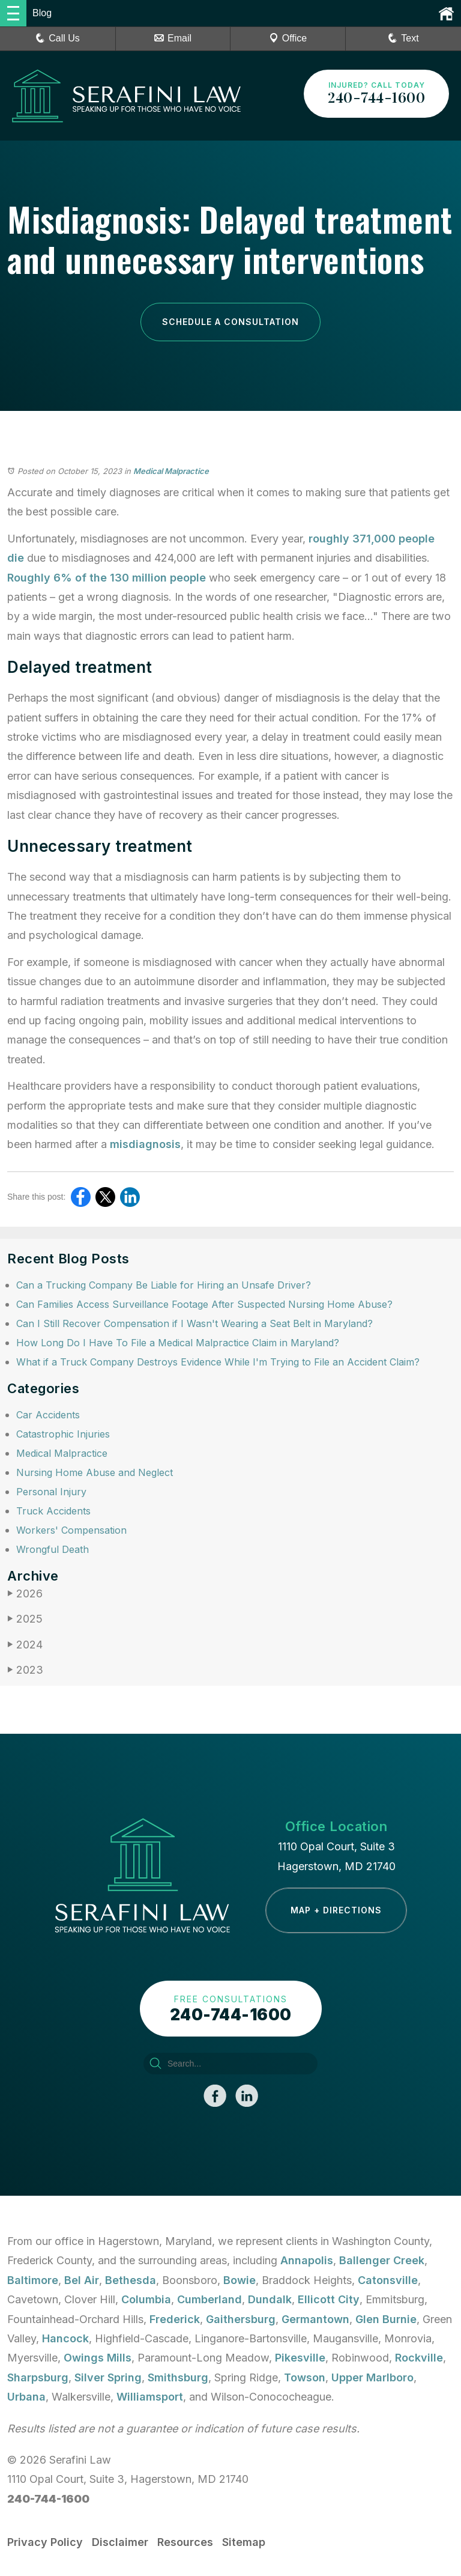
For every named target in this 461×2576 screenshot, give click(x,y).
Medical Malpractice (171, 471)
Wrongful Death (52, 1549)
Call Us (57, 38)
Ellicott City (329, 2299)
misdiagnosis (145, 1144)
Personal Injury (51, 1492)
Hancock (65, 2338)
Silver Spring (108, 2377)
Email (172, 38)
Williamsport (149, 2396)
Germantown (315, 2319)
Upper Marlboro (372, 2377)
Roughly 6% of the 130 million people (106, 577)
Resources (185, 2542)
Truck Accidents (53, 1511)
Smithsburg (178, 2377)
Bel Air (81, 2280)
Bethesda (130, 2280)
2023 (25, 1669)
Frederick (174, 2319)
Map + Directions (336, 1910)
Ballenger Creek (381, 2260)
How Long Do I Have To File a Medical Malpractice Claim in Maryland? (177, 1343)
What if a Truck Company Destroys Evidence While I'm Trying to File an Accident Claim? (218, 1362)
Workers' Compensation (71, 1530)
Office (288, 38)
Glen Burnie (386, 2319)
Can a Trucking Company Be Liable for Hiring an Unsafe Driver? (163, 1285)
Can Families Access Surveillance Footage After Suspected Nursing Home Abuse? (204, 1304)
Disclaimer (120, 2542)
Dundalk (270, 2299)
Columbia (146, 2299)
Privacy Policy (45, 2542)
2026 (25, 1593)
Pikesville (300, 2357)
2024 (25, 1644)
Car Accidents (48, 1415)
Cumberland (209, 2299)
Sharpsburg (37, 2377)
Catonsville (388, 2280)
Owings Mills (97, 2357)
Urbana (26, 2396)
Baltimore (32, 2280)
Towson (304, 2377)
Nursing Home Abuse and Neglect (94, 1472)
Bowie (239, 2280)
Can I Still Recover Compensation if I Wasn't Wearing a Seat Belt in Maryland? (194, 1323)
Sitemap (243, 2542)
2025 (25, 1618)
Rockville (419, 2357)
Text (409, 38)
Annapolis (306, 2260)
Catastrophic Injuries (63, 1434)
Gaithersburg (241, 2319)
